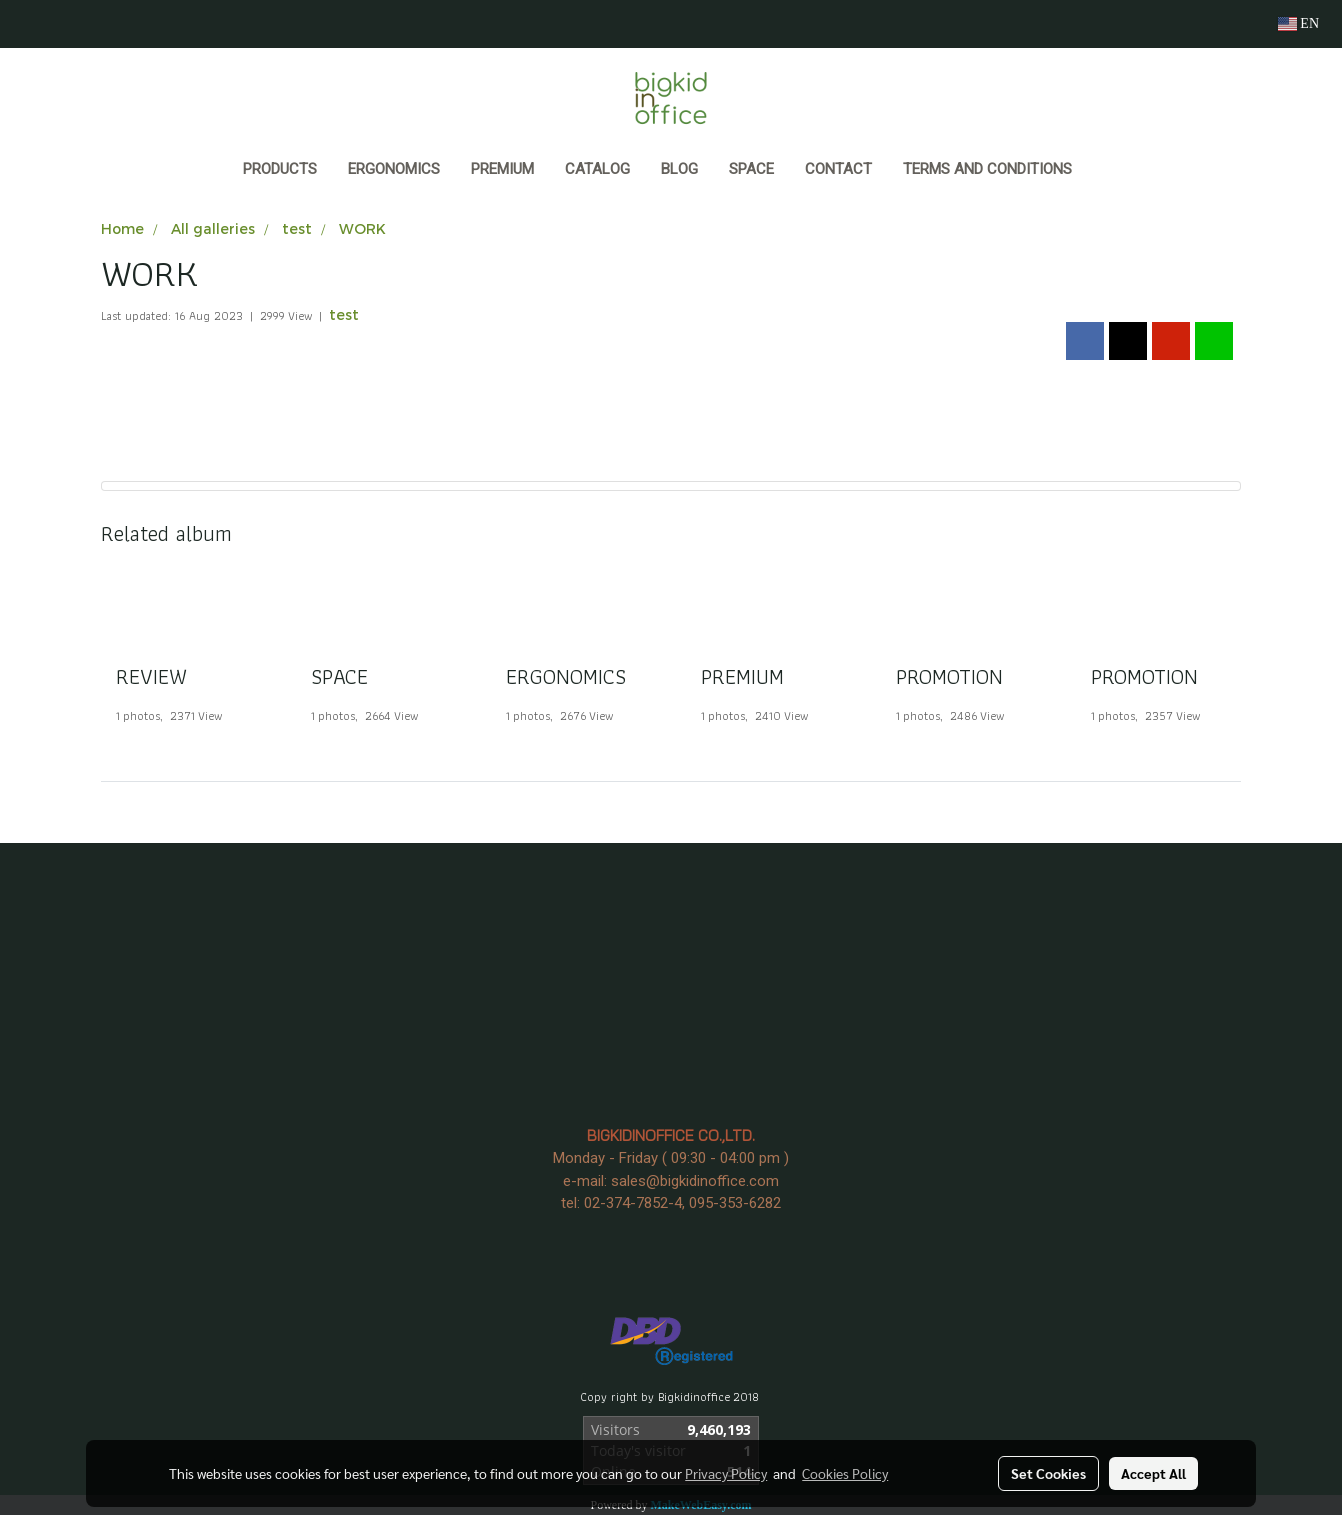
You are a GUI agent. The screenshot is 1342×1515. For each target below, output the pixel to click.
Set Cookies (1048, 1473)
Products (280, 169)
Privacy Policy (726, 1473)
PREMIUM (502, 169)
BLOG (679, 169)
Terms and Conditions (987, 169)
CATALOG (597, 169)
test (344, 314)
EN (1298, 23)
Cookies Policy (845, 1473)
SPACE (751, 169)
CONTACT (838, 169)
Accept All (1153, 1473)
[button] (1106, 171)
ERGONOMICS (394, 169)
